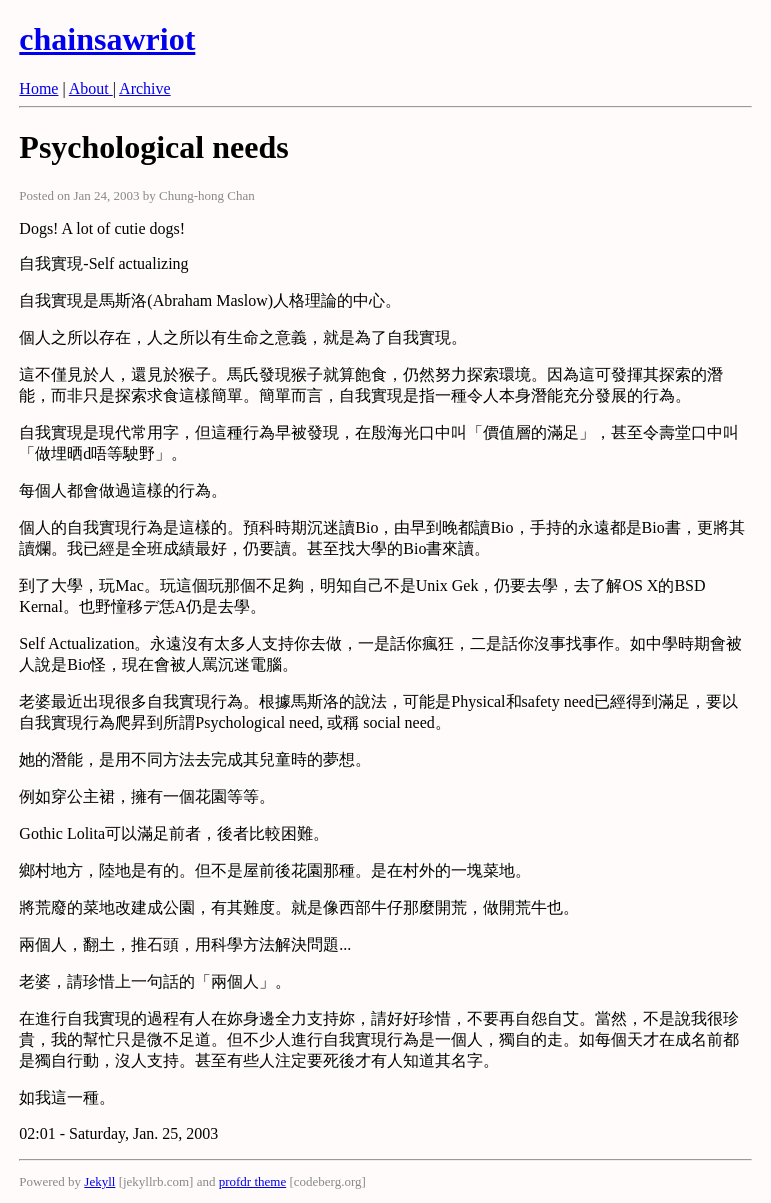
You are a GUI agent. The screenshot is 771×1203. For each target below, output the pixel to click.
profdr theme (253, 1181)
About (91, 88)
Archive (145, 88)
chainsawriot (107, 39)
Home (38, 88)
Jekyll (99, 1181)
